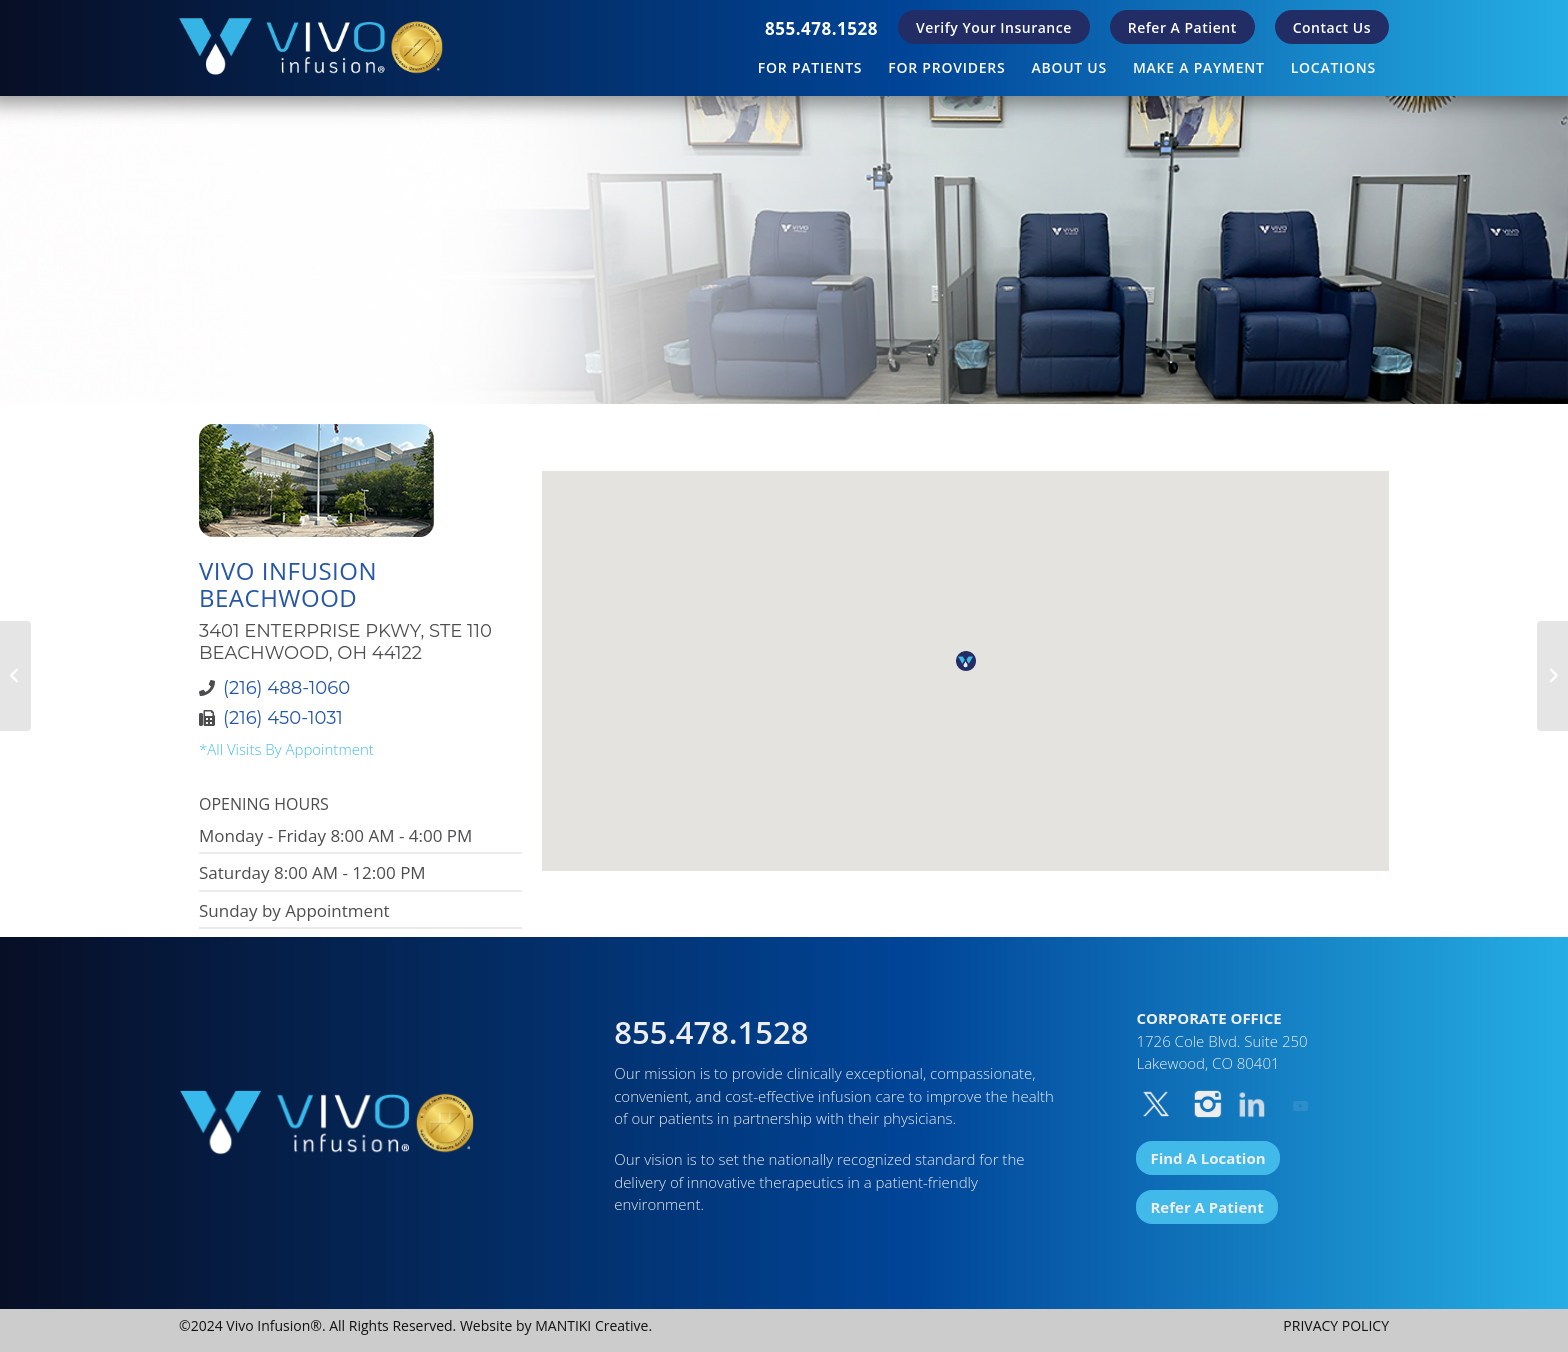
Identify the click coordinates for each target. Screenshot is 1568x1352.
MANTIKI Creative (591, 1325)
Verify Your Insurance (994, 27)
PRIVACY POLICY (1336, 1325)
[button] (966, 661)
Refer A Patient (1182, 27)
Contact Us (1332, 27)
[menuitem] (821, 28)
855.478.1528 (821, 28)
